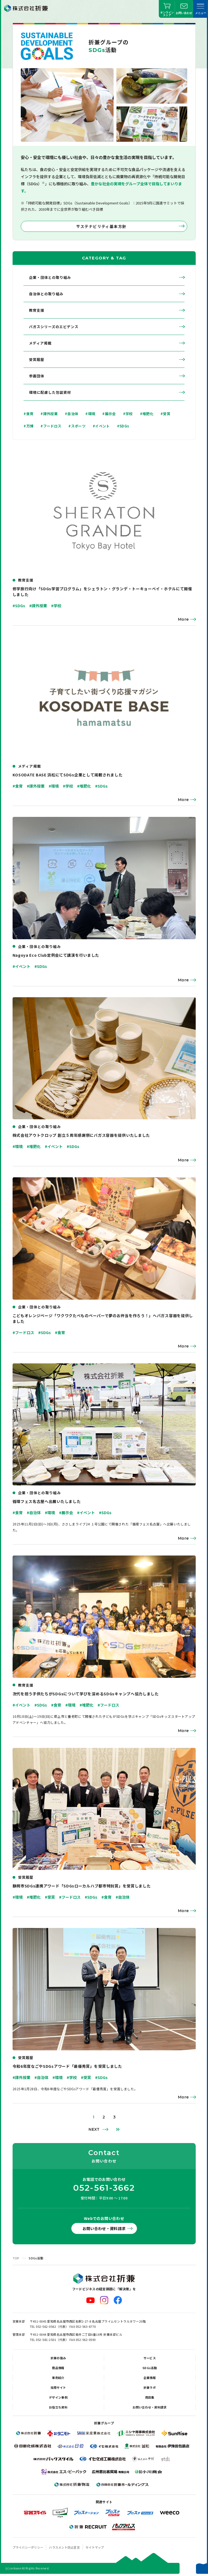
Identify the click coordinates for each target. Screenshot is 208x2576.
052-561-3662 (104, 2188)
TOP (16, 2258)
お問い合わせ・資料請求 (104, 2228)
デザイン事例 (58, 2397)
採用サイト (58, 2387)
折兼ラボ (149, 2387)
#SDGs (123, 426)
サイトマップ (95, 2547)
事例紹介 (58, 2377)
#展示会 (109, 413)
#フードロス (50, 426)
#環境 (90, 413)
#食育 (28, 413)
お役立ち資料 (58, 2407)
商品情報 (58, 2368)
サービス (149, 2358)
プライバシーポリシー (28, 2547)
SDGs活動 (149, 2368)
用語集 (149, 2397)
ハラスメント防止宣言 (64, 2547)
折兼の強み (58, 2358)
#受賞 (165, 413)
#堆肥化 (146, 413)
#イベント (101, 426)
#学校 (128, 413)
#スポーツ (77, 426)
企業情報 (149, 2377)
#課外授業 (49, 413)
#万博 (28, 426)
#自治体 (71, 413)
